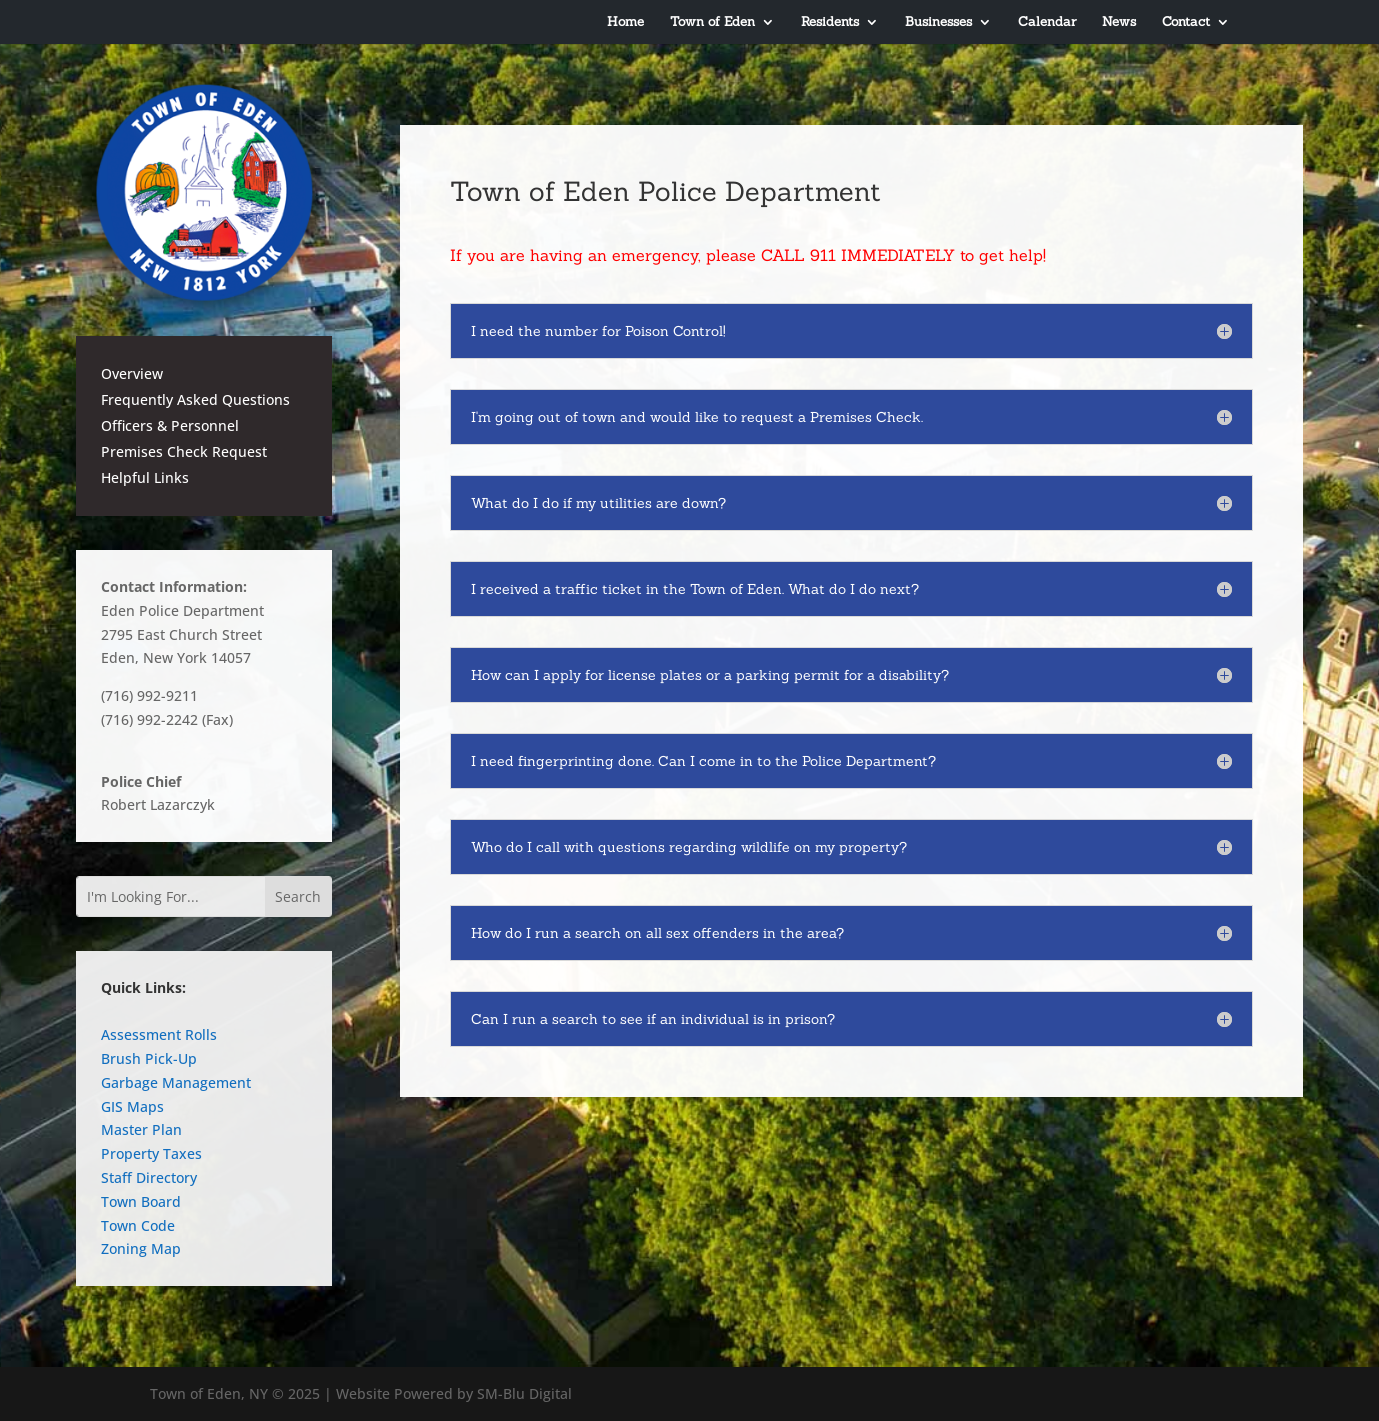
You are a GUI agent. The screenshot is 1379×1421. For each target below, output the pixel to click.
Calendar (1047, 22)
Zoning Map (141, 1248)
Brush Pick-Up (149, 1058)
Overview (132, 373)
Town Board (141, 1201)
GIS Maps (132, 1106)
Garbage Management (176, 1082)
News (1119, 22)
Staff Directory (149, 1177)
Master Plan (141, 1129)
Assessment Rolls (159, 1034)
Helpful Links (145, 477)
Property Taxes (151, 1153)
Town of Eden (712, 22)
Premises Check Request (184, 451)
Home (625, 22)
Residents (830, 22)
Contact (1186, 22)
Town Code (138, 1225)
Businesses (938, 22)
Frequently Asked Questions (195, 399)
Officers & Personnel (170, 425)
